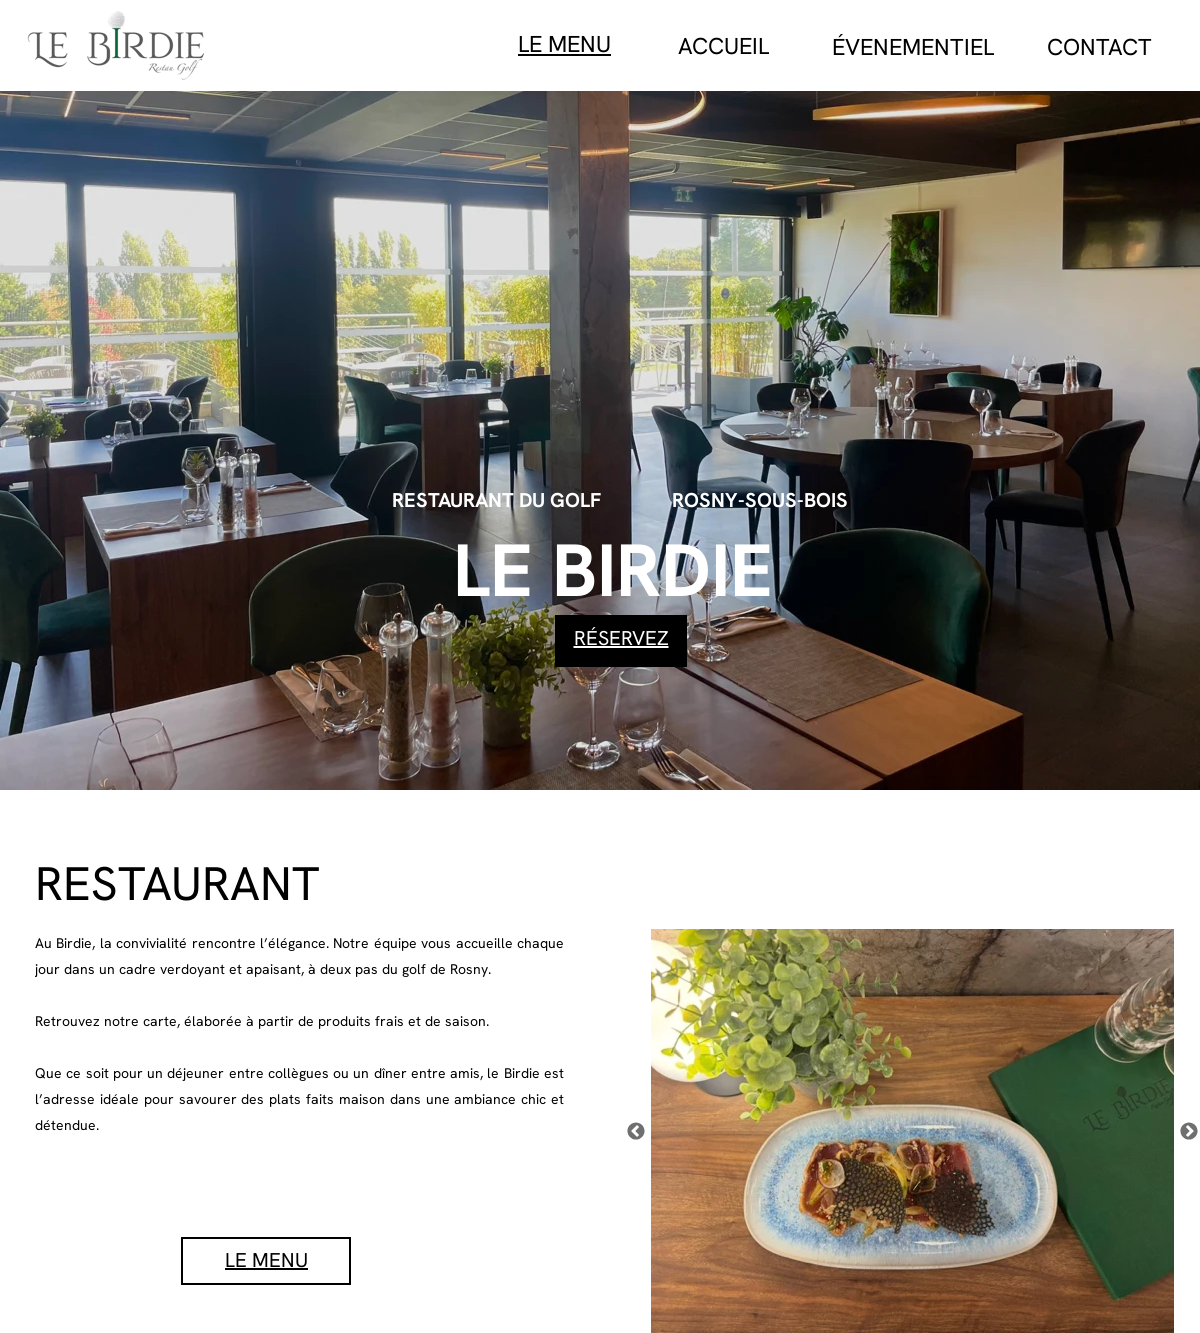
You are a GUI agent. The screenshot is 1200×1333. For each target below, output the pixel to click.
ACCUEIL (723, 46)
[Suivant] (1189, 1131)
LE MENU (564, 44)
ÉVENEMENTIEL (913, 47)
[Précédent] (636, 1131)
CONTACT (1099, 47)
